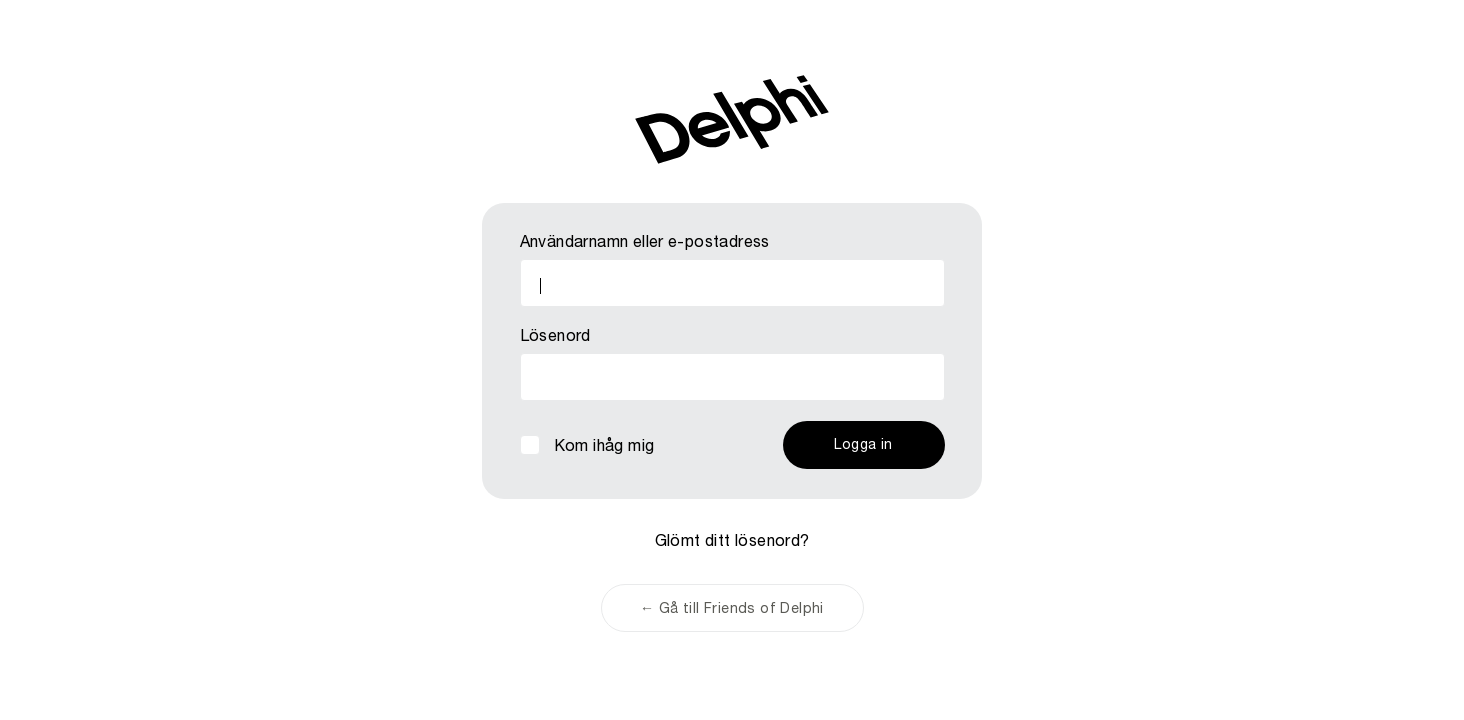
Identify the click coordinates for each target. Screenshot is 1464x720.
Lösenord (555, 338)
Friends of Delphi (732, 119)
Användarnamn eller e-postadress (645, 244)
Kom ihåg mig (604, 448)
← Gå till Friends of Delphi (732, 610)
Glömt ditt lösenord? (732, 543)
